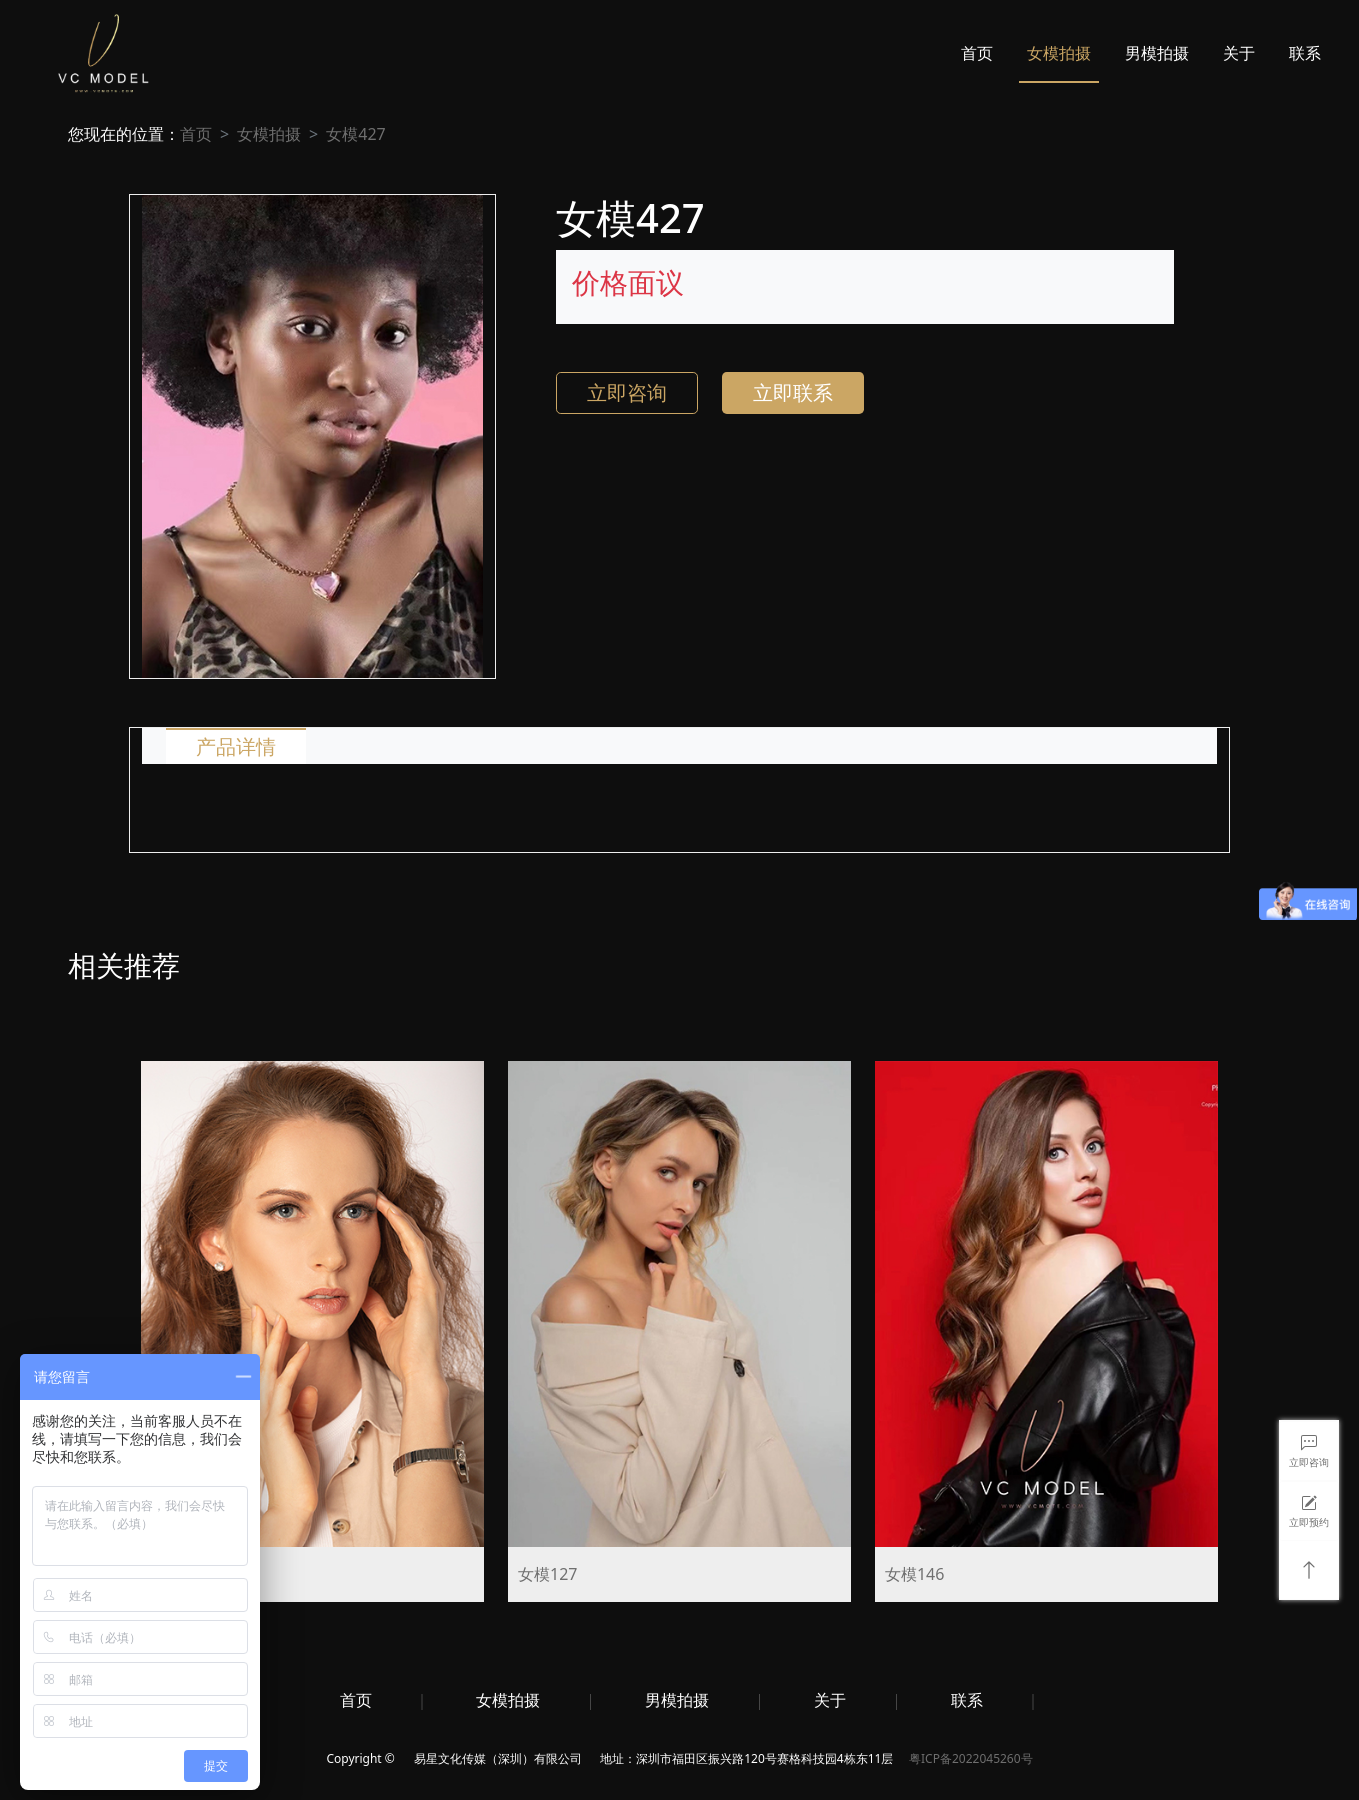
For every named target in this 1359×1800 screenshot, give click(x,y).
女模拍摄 (1059, 53)
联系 (1305, 53)
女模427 (355, 134)
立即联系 (793, 392)
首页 (977, 53)
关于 (1239, 53)
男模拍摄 (1157, 53)
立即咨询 (627, 392)
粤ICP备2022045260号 (971, 1758)
